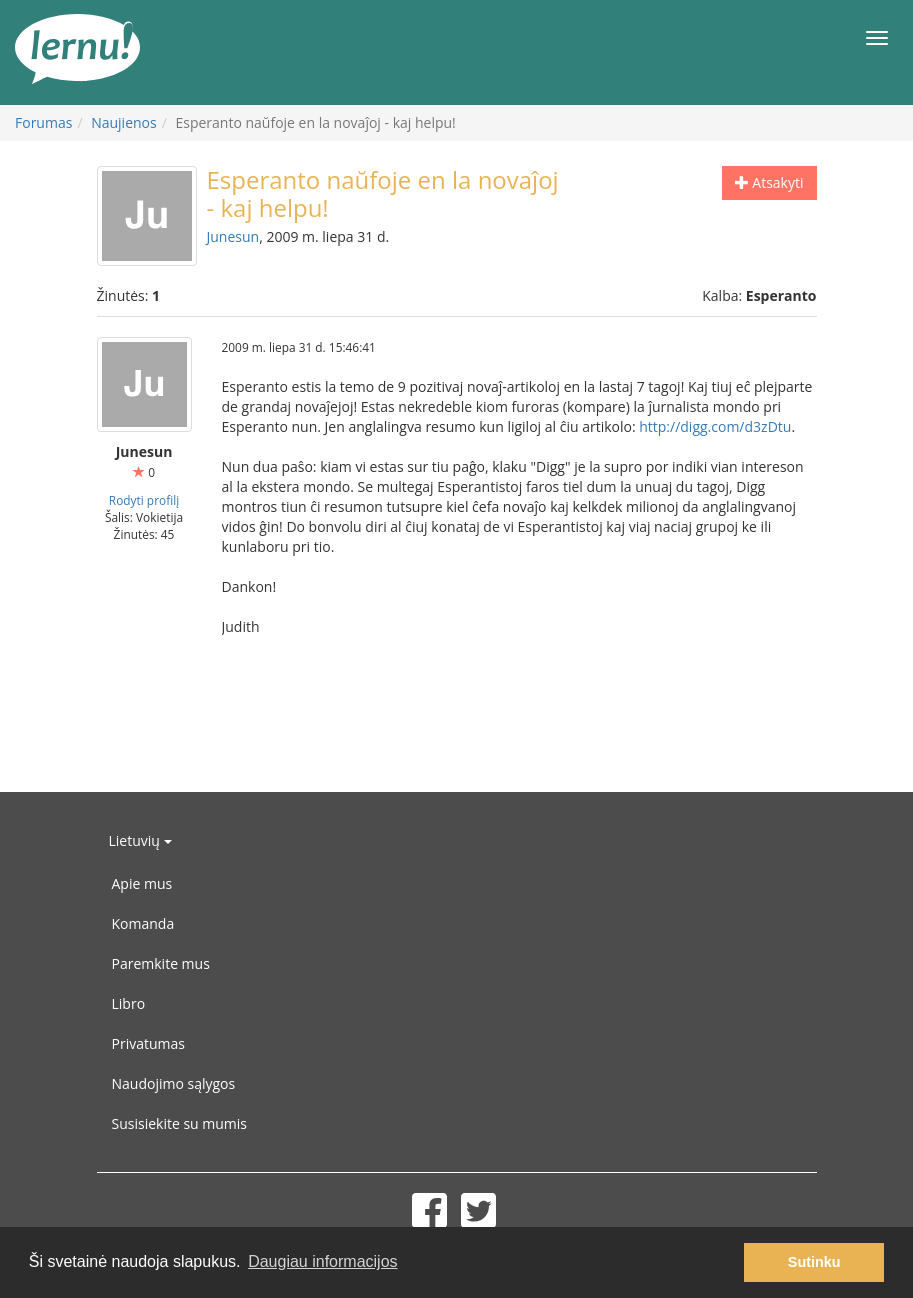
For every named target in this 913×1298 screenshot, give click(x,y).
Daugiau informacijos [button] (322, 1261)
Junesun (233, 236)
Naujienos (124, 122)
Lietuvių (140, 840)
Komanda (143, 923)
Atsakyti (769, 182)
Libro (129, 1003)
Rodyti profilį (144, 500)
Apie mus (142, 883)
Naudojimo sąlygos (174, 1083)
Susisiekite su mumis (180, 1123)
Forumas (43, 122)
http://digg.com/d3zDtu (715, 426)
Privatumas (148, 1043)
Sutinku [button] (814, 1262)
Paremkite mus (161, 963)
